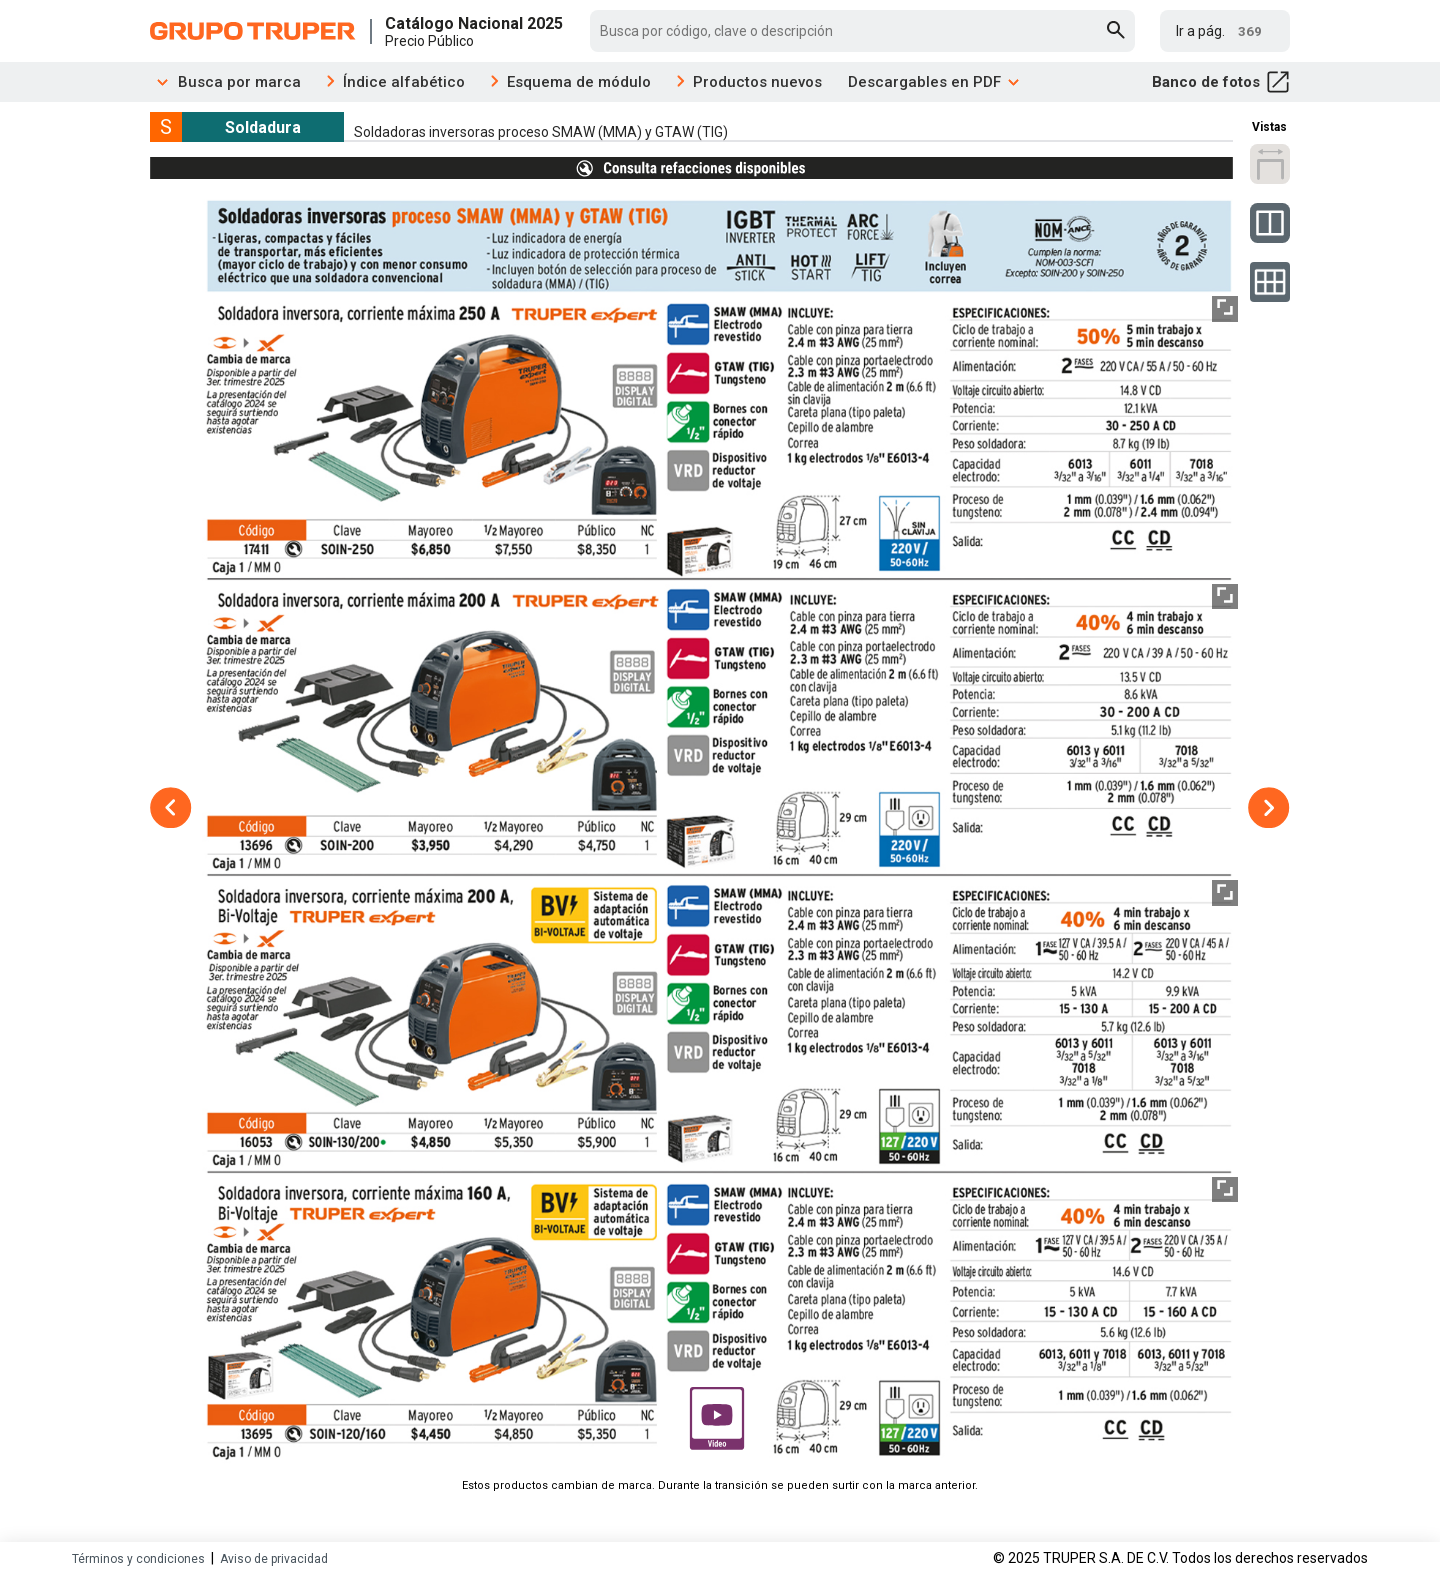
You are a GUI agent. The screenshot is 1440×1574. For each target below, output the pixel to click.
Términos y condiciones (138, 1559)
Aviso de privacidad (274, 1559)
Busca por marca (225, 82)
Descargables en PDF (934, 82)
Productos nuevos (757, 82)
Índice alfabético (404, 82)
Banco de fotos (1221, 82)
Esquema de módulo (579, 82)
